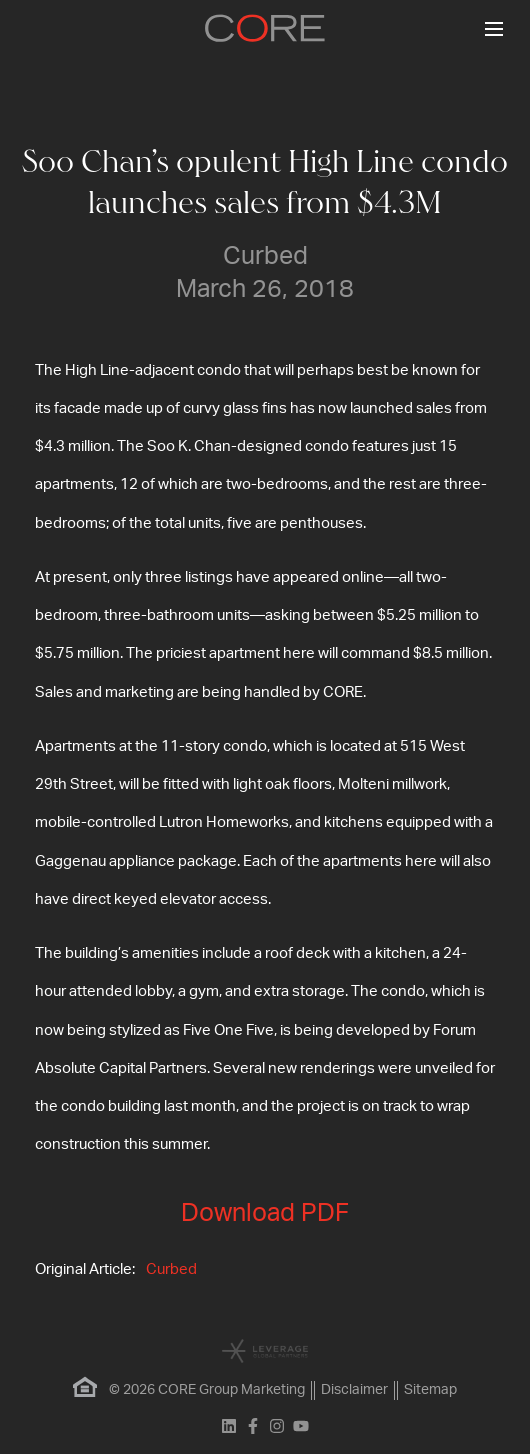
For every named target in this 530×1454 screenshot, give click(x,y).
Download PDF (265, 1213)
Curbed (171, 1269)
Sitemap (430, 1390)
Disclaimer (354, 1390)
